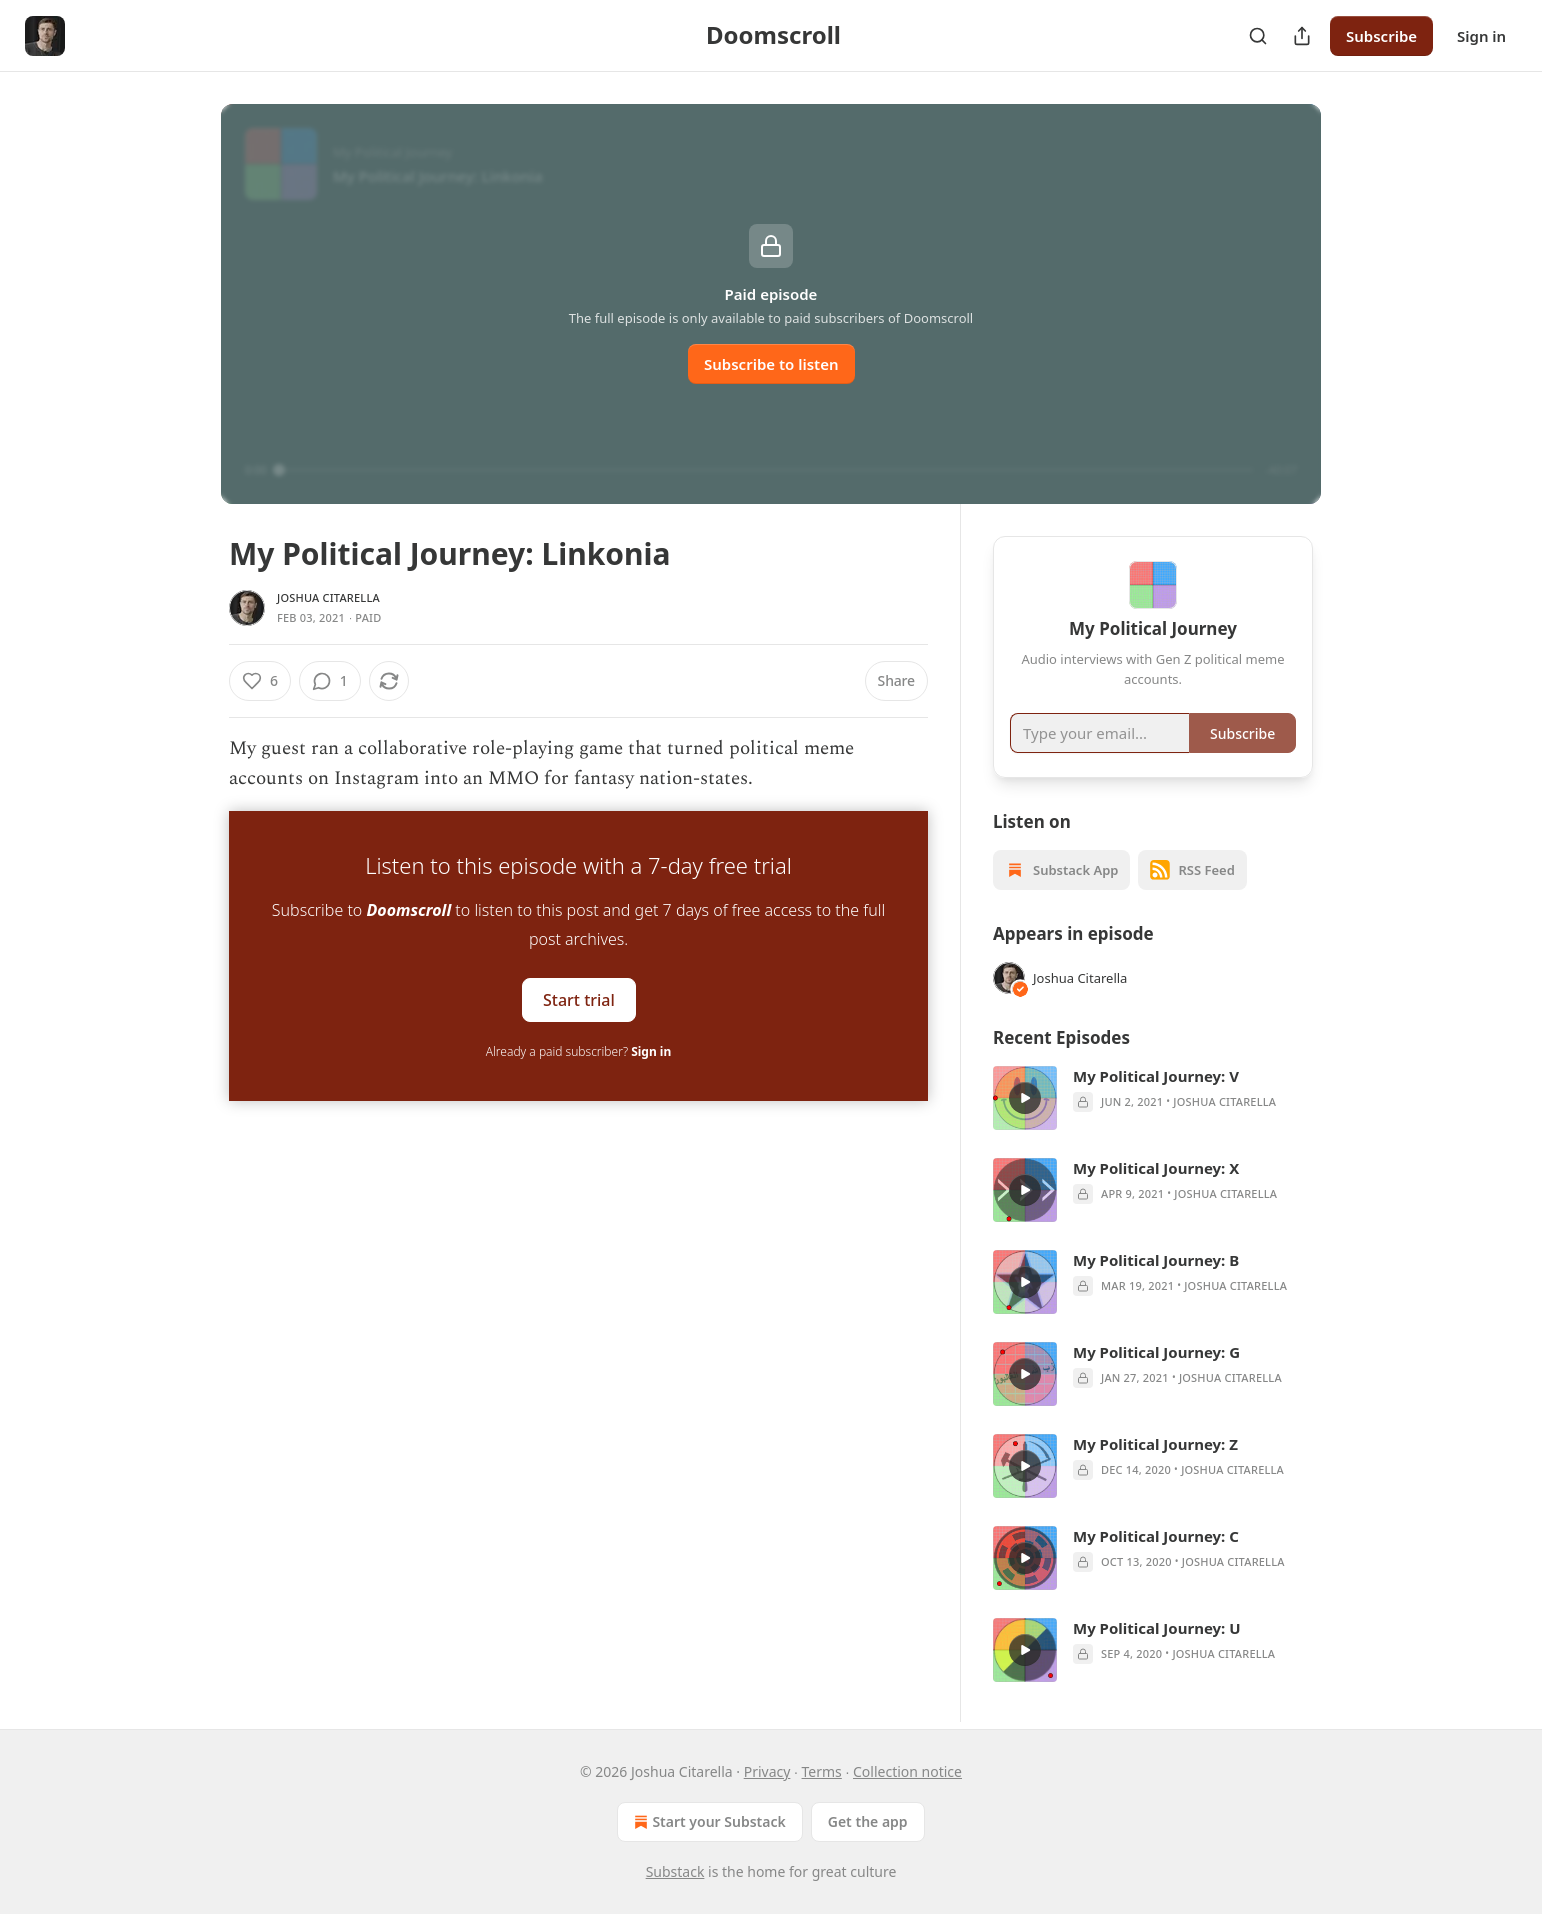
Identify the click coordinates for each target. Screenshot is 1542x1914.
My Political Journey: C (1156, 1536)
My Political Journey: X (1156, 1168)
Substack (675, 1871)
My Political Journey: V (1156, 1076)
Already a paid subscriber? (578, 1051)
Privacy (767, 1771)
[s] (1025, 1098)
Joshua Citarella (328, 597)
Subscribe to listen (771, 364)
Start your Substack (707, 1822)
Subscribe (1381, 36)
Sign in (1481, 36)
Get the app (868, 1821)
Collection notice (907, 1771)
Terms (822, 1771)
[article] (1153, 1098)
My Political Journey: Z (1155, 1444)
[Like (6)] (260, 681)
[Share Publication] (1302, 36)
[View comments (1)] (330, 681)
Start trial (579, 999)
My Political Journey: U (1157, 1628)
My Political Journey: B (1156, 1260)
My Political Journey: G (1156, 1352)
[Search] (1258, 36)
